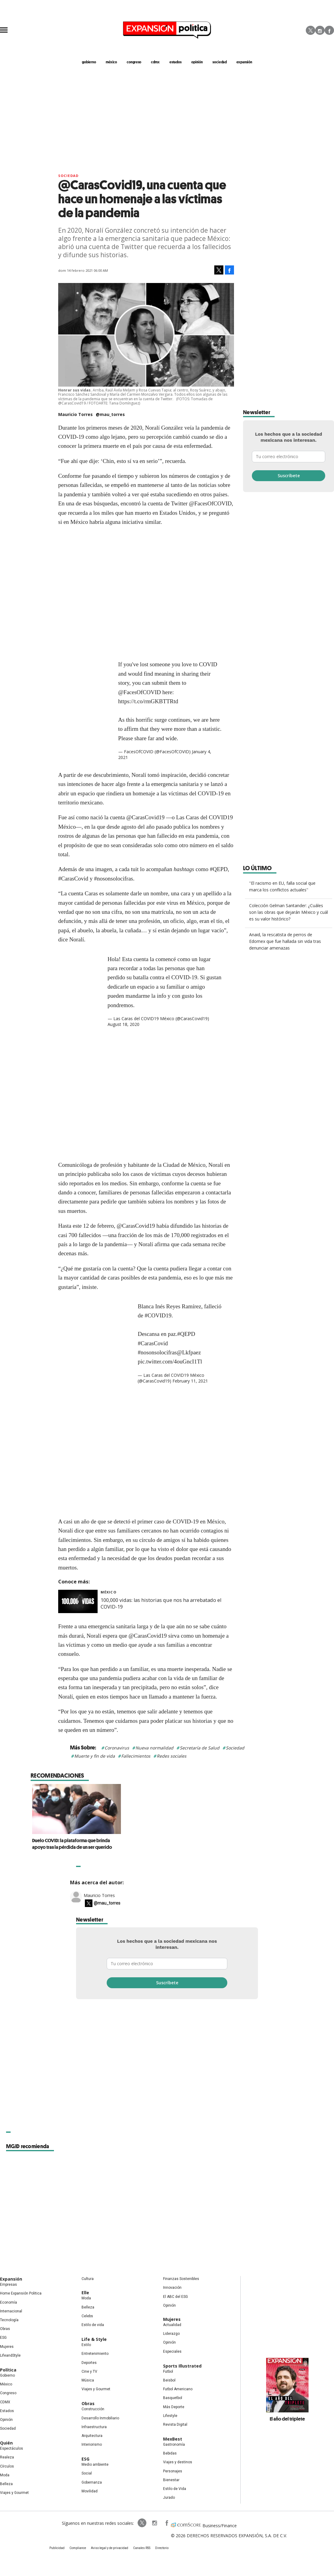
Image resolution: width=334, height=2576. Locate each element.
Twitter (310, 30)
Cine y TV (89, 2371)
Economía (8, 2302)
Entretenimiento (95, 2353)
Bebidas (170, 2453)
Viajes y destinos (177, 2462)
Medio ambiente (95, 2464)
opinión (197, 62)
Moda (4, 2475)
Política (8, 2370)
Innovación (172, 2287)
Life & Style (94, 2339)
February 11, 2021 (190, 1381)
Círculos (7, 2466)
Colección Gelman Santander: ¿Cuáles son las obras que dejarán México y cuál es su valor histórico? (288, 912)
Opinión (6, 2420)
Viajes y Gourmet (14, 2493)
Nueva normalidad (154, 1748)
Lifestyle (170, 2416)
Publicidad (57, 2548)
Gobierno (7, 2375)
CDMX (155, 62)
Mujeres (7, 2347)
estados (175, 62)
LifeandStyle (10, 2355)
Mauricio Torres (99, 1895)
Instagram (320, 30)
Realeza (7, 2457)
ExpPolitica (142, 2523)
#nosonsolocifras (157, 1352)
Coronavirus (117, 1748)
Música (88, 2380)
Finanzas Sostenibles (181, 2279)
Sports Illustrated (182, 2366)
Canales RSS (141, 2548)
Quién (6, 2443)
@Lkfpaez (189, 1352)
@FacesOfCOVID (139, 692)
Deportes (89, 2363)
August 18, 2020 (123, 1024)
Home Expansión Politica (21, 2293)
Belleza (6, 2484)
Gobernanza (92, 2482)
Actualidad (172, 2325)
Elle (85, 2292)
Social (87, 2473)
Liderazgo (171, 2333)
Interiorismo (92, 2444)
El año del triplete (287, 2418)
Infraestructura (94, 2427)
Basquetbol (172, 2398)
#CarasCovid (153, 1343)
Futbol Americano (177, 2389)
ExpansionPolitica (166, 2523)
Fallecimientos (135, 1756)
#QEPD (186, 1334)
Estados (7, 2411)
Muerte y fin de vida (94, 1756)
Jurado (169, 2497)
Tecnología (9, 2320)
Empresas (8, 2284)
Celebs (87, 2316)
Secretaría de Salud (199, 1748)
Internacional (11, 2311)
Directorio (162, 2548)
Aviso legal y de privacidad (109, 2548)
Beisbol (169, 2380)
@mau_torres (110, 414)
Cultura (88, 2279)
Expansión (11, 2279)
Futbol (168, 2371)
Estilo (86, 2345)
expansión (244, 62)
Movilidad (90, 2491)
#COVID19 (158, 1315)
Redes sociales (171, 1756)
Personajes (172, 2471)
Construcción (93, 2409)
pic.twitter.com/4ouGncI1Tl (170, 1361)
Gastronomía (174, 2444)
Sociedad (219, 62)
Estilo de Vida (174, 2489)
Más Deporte (173, 2407)
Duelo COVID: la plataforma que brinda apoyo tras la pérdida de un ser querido (162, 1843)
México (108, 1592)
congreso (134, 62)
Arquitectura (92, 2436)
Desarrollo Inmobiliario (100, 2418)
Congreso (8, 2393)
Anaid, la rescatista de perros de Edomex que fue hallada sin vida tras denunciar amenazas (285, 941)
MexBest (172, 2439)
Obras (5, 2329)
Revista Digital (175, 2424)
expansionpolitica (154, 2523)
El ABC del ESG (175, 2297)
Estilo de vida (93, 2325)
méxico (111, 62)
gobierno (89, 62)
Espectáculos (11, 2448)
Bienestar (171, 2480)
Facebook (329, 30)
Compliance (77, 2548)
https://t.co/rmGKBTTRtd (148, 701)
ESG (3, 2337)
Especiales (172, 2351)
